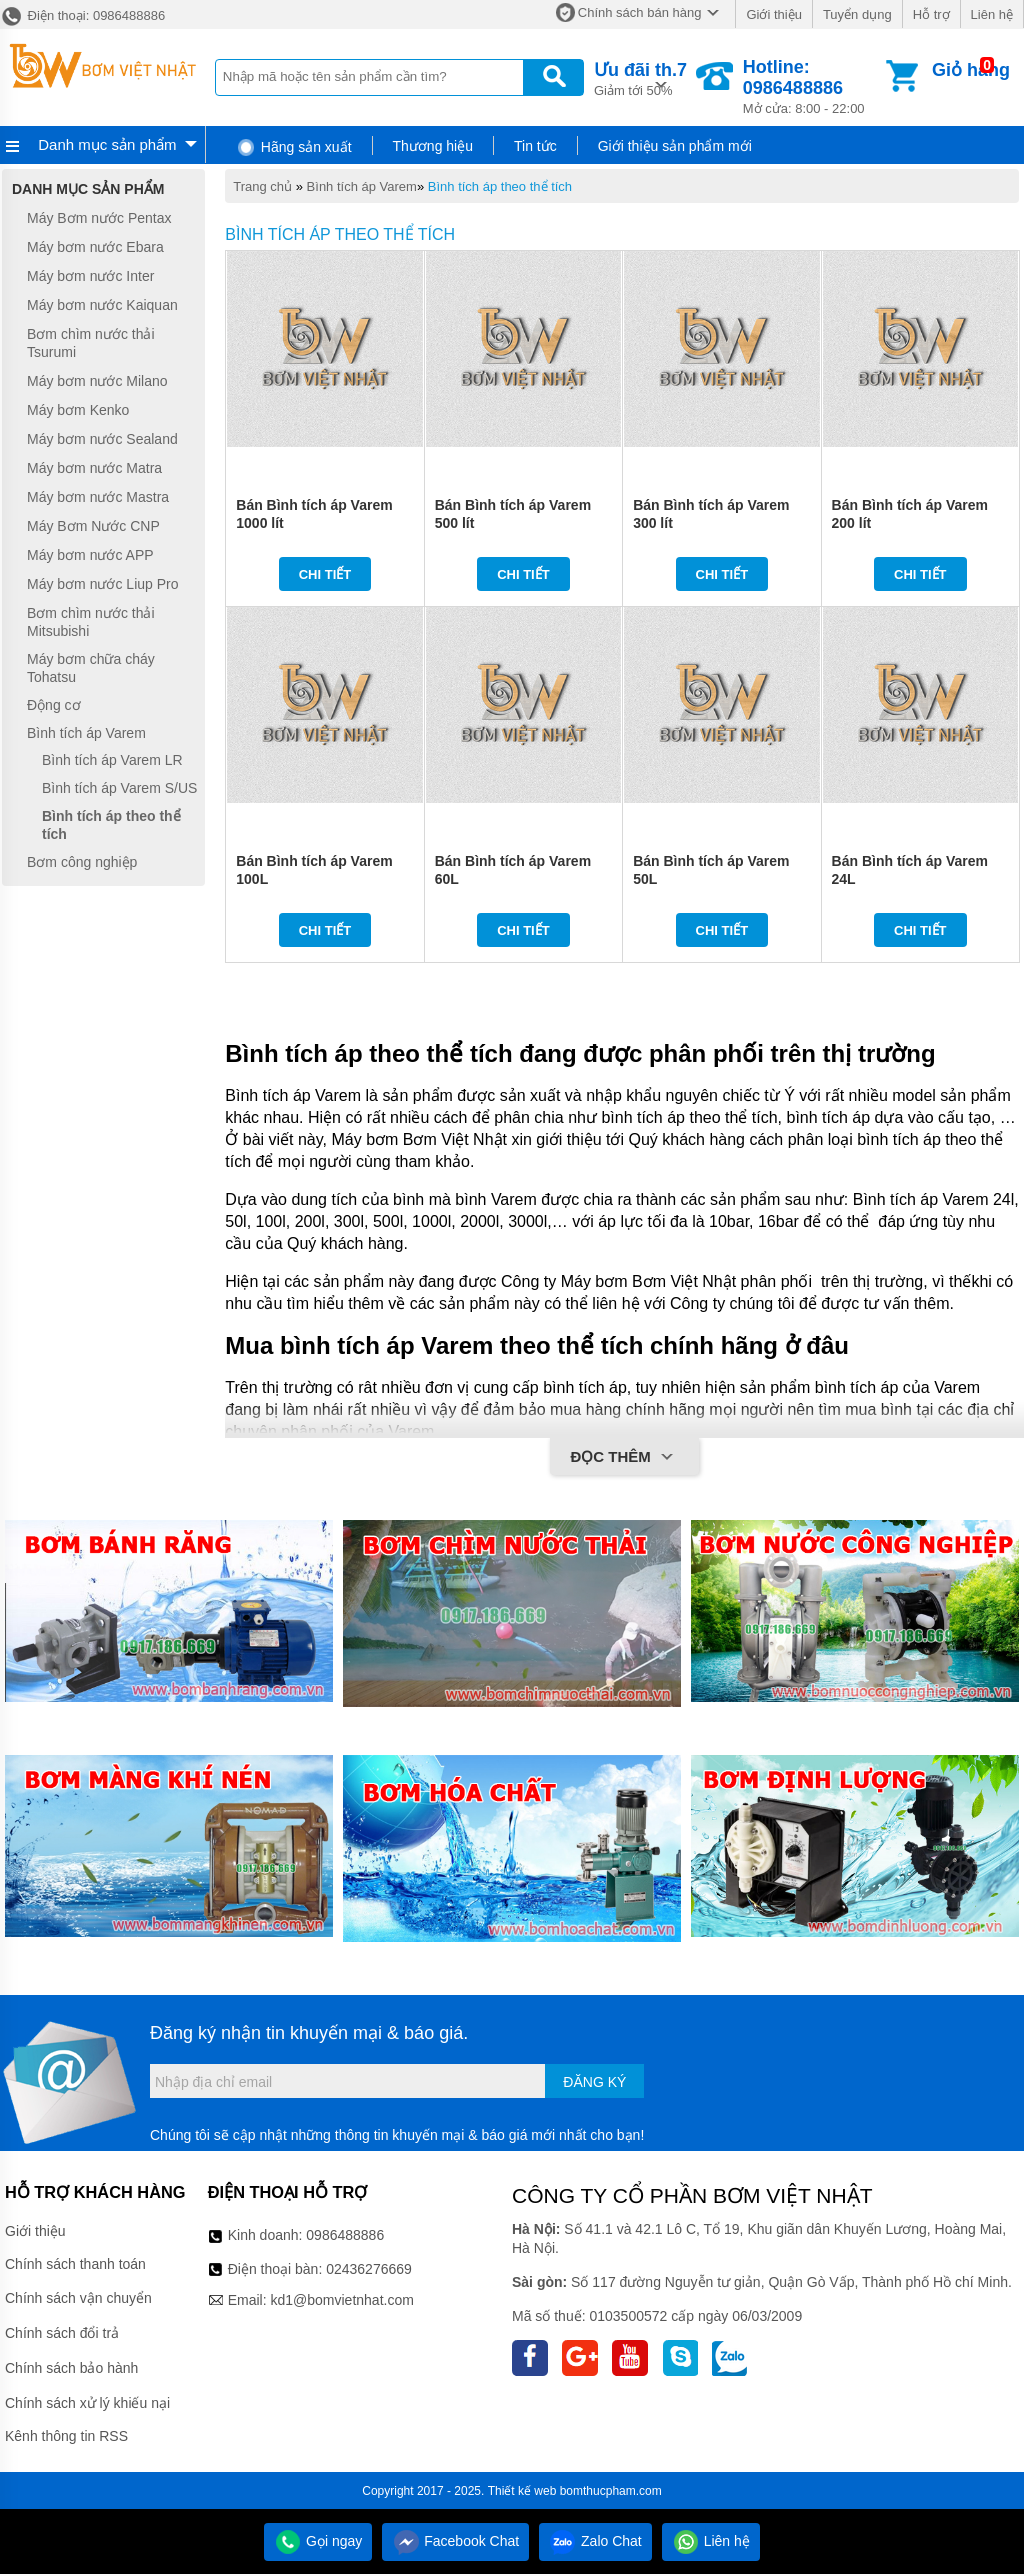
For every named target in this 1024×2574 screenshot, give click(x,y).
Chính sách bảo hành (71, 2368)
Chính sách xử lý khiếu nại (87, 2403)
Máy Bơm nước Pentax (99, 218)
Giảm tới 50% (640, 77)
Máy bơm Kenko (78, 410)
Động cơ (54, 705)
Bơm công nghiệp (82, 862)
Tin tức (535, 146)
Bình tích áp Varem (362, 186)
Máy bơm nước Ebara (95, 247)
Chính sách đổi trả (62, 2333)
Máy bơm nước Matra (94, 468)
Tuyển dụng (857, 14)
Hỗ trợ (931, 14)
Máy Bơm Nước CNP (93, 526)
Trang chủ (262, 186)
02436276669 (369, 2269)
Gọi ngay (318, 2541)
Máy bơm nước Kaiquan (102, 305)
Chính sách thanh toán (75, 2264)
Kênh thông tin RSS (66, 2436)
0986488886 (345, 2235)
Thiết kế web (522, 2491)
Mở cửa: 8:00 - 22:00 (812, 86)
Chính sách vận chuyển (78, 2298)
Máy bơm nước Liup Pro (103, 584)
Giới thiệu (773, 14)
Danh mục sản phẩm (107, 144)
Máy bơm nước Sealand (102, 439)
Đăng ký (594, 2082)
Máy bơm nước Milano (97, 381)
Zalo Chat (595, 2541)
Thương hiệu (433, 146)
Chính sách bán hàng (640, 12)
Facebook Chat (455, 2541)
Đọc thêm (624, 1458)
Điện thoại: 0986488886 (82, 15)
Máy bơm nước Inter (90, 276)
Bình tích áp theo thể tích (500, 186)
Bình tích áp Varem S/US (119, 788)
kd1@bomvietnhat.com (341, 2300)
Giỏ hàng (971, 70)
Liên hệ (992, 14)
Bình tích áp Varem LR (112, 761)
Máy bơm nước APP (90, 555)
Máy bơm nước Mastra (98, 497)
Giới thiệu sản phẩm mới (675, 146)
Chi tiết (325, 574)
